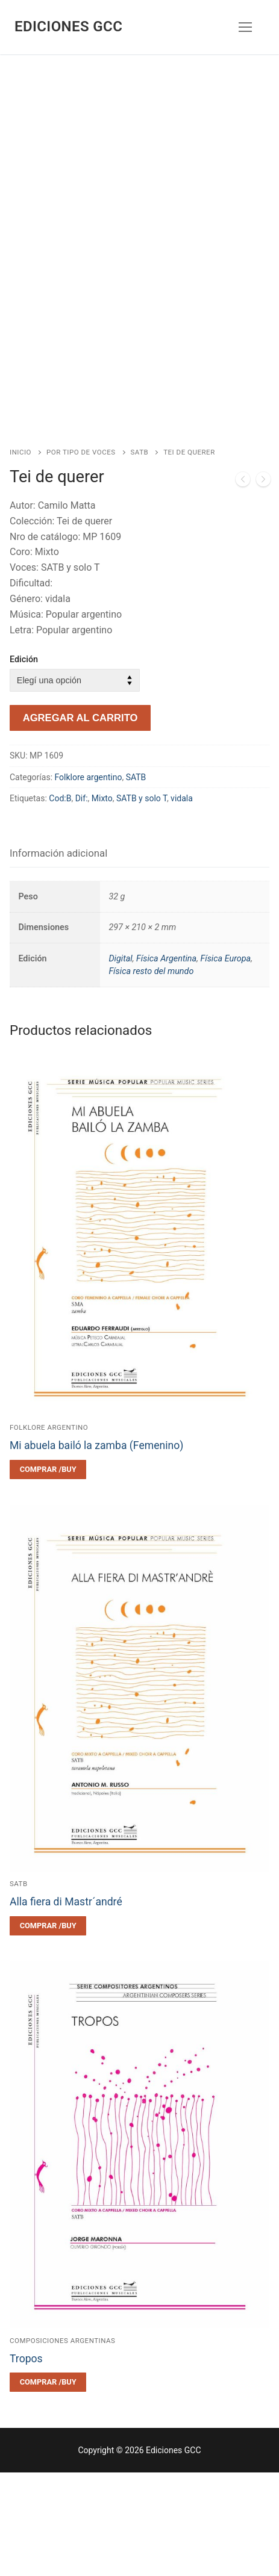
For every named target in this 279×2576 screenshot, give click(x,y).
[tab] (58, 957)
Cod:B (60, 902)
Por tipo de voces (80, 555)
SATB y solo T (141, 902)
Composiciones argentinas (62, 2444)
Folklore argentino (88, 881)
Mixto (102, 902)
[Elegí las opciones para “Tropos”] (48, 2486)
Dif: (81, 902)
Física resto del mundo (150, 1075)
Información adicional (58, 957)
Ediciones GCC (68, 26)
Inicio (20, 555)
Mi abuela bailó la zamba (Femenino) (96, 1549)
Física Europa (225, 1062)
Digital (120, 1062)
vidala (182, 902)
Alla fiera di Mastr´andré (66, 2005)
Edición (24, 763)
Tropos (26, 2462)
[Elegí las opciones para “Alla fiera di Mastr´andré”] (48, 2029)
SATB (140, 555)
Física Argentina (166, 1062)
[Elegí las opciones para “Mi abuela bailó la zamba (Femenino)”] (48, 1573)
